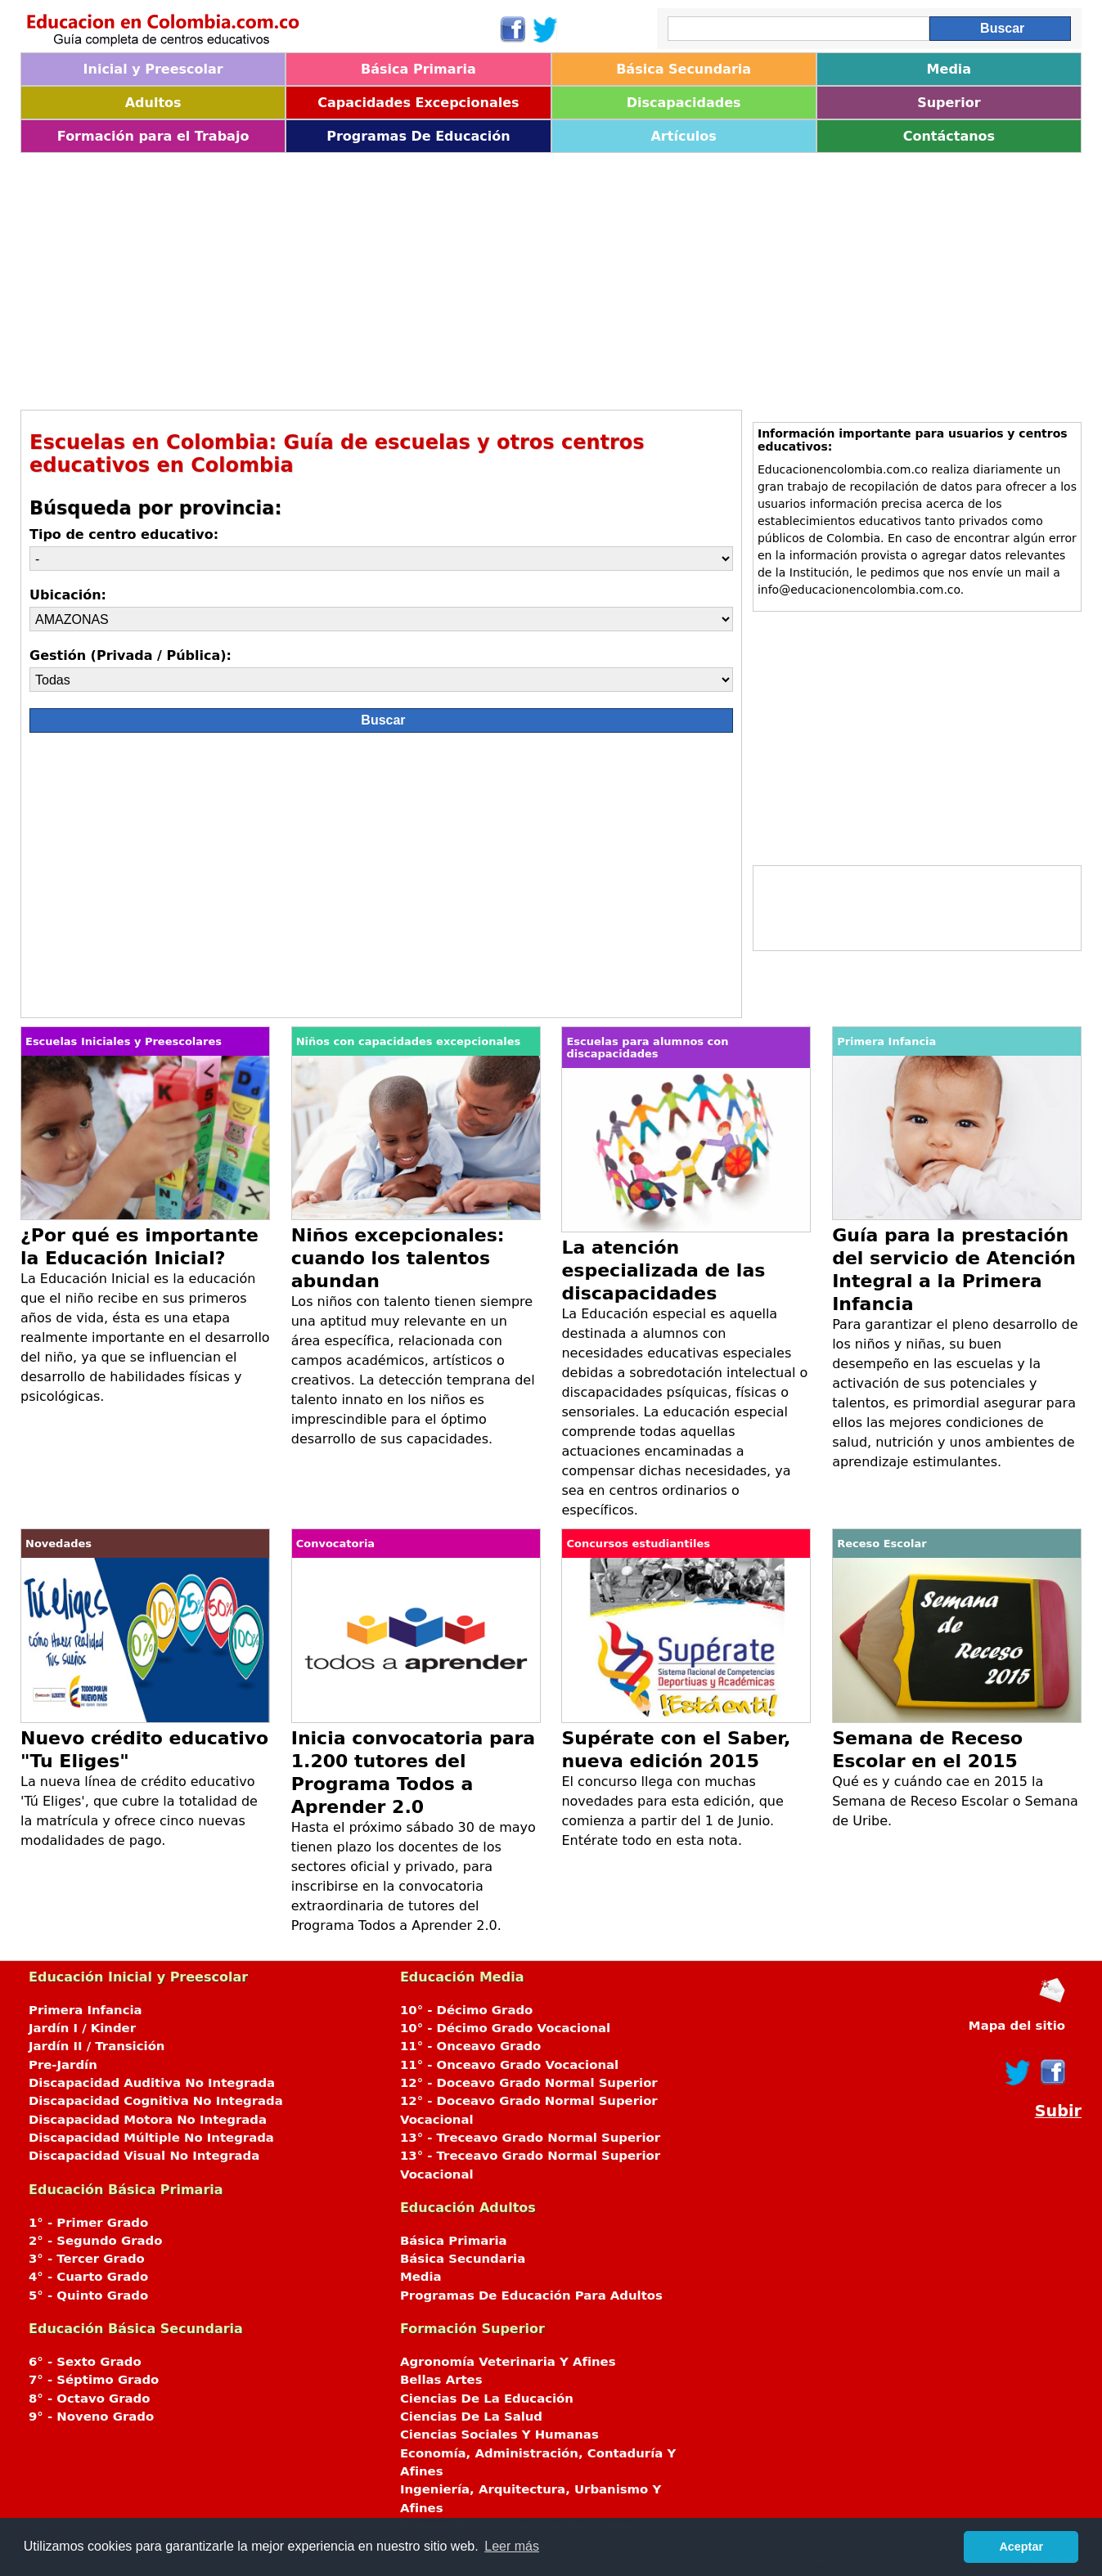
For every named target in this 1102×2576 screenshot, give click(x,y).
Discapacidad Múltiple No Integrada (151, 2137)
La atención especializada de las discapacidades (663, 1270)
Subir (1058, 2111)
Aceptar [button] (1021, 2546)
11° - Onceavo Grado (470, 2046)
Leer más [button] (511, 2546)
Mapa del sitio (1017, 2025)
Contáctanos (949, 136)
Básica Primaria (418, 69)
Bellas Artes (441, 2379)
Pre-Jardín (63, 2065)
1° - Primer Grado (88, 2222)
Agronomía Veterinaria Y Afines (508, 2361)
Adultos (153, 102)
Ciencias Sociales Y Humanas (499, 2434)
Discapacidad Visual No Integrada (144, 2155)
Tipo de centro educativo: (123, 534)
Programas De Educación (418, 136)
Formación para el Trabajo (153, 136)
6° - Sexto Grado (85, 2361)
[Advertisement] (511, 275)
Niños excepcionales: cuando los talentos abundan (398, 1258)
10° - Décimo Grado (466, 2010)
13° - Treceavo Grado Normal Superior (530, 2137)
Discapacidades (684, 102)
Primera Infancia (85, 2010)
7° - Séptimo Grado (94, 2379)
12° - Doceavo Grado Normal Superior (529, 2083)
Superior (948, 102)
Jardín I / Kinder (82, 2028)
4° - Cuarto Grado (88, 2276)
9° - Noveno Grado (91, 2416)
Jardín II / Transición (96, 2046)
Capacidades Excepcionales (418, 102)
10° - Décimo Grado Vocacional (505, 2028)
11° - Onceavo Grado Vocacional (509, 2065)
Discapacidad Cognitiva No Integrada (156, 2101)
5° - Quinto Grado (88, 2295)
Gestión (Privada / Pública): (130, 655)
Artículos (683, 136)
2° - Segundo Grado (95, 2240)
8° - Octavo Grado (89, 2398)
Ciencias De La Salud (471, 2416)
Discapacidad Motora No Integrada (148, 2119)
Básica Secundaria (683, 69)
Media (949, 69)
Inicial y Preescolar (153, 69)
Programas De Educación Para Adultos (531, 2295)
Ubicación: (67, 595)
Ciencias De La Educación (486, 2398)
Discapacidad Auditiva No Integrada (152, 2083)
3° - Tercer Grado (87, 2258)
